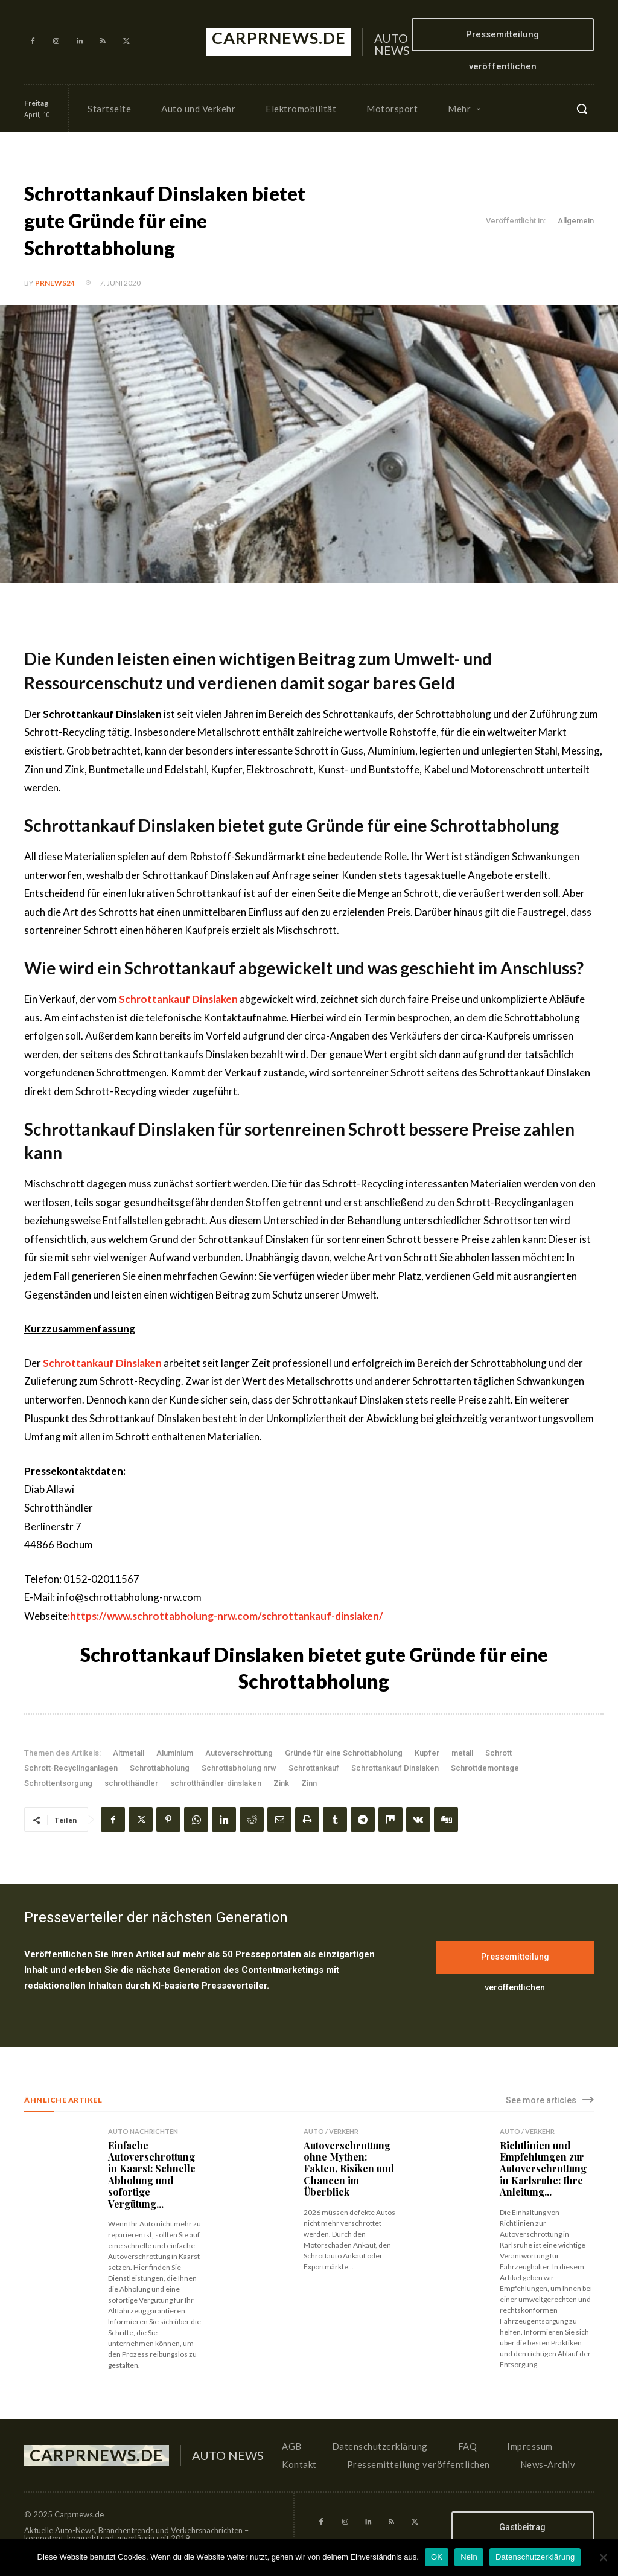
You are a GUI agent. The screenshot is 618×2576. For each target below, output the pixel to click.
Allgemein (576, 221)
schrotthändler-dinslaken (215, 1783)
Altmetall (128, 1752)
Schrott (498, 1752)
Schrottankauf (313, 1767)
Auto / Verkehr (331, 2131)
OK (436, 2557)
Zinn (309, 1783)
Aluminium (174, 1752)
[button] (582, 109)
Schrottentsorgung (58, 1783)
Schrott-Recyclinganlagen (71, 1767)
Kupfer (427, 1752)
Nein (468, 2557)
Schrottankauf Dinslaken (395, 1767)
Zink (281, 1783)
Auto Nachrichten (143, 2131)
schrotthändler (131, 1783)
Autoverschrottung (239, 1752)
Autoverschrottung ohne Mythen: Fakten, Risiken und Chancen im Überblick (349, 2168)
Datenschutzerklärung (535, 2557)
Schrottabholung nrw (239, 1767)
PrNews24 (55, 282)
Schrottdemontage (485, 1767)
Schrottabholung (160, 1767)
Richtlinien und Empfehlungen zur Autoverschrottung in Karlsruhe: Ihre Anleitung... (543, 2168)
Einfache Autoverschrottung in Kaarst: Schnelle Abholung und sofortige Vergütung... (152, 2174)
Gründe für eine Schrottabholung (344, 1752)
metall (462, 1752)
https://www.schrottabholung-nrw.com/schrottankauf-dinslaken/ (226, 1615)
